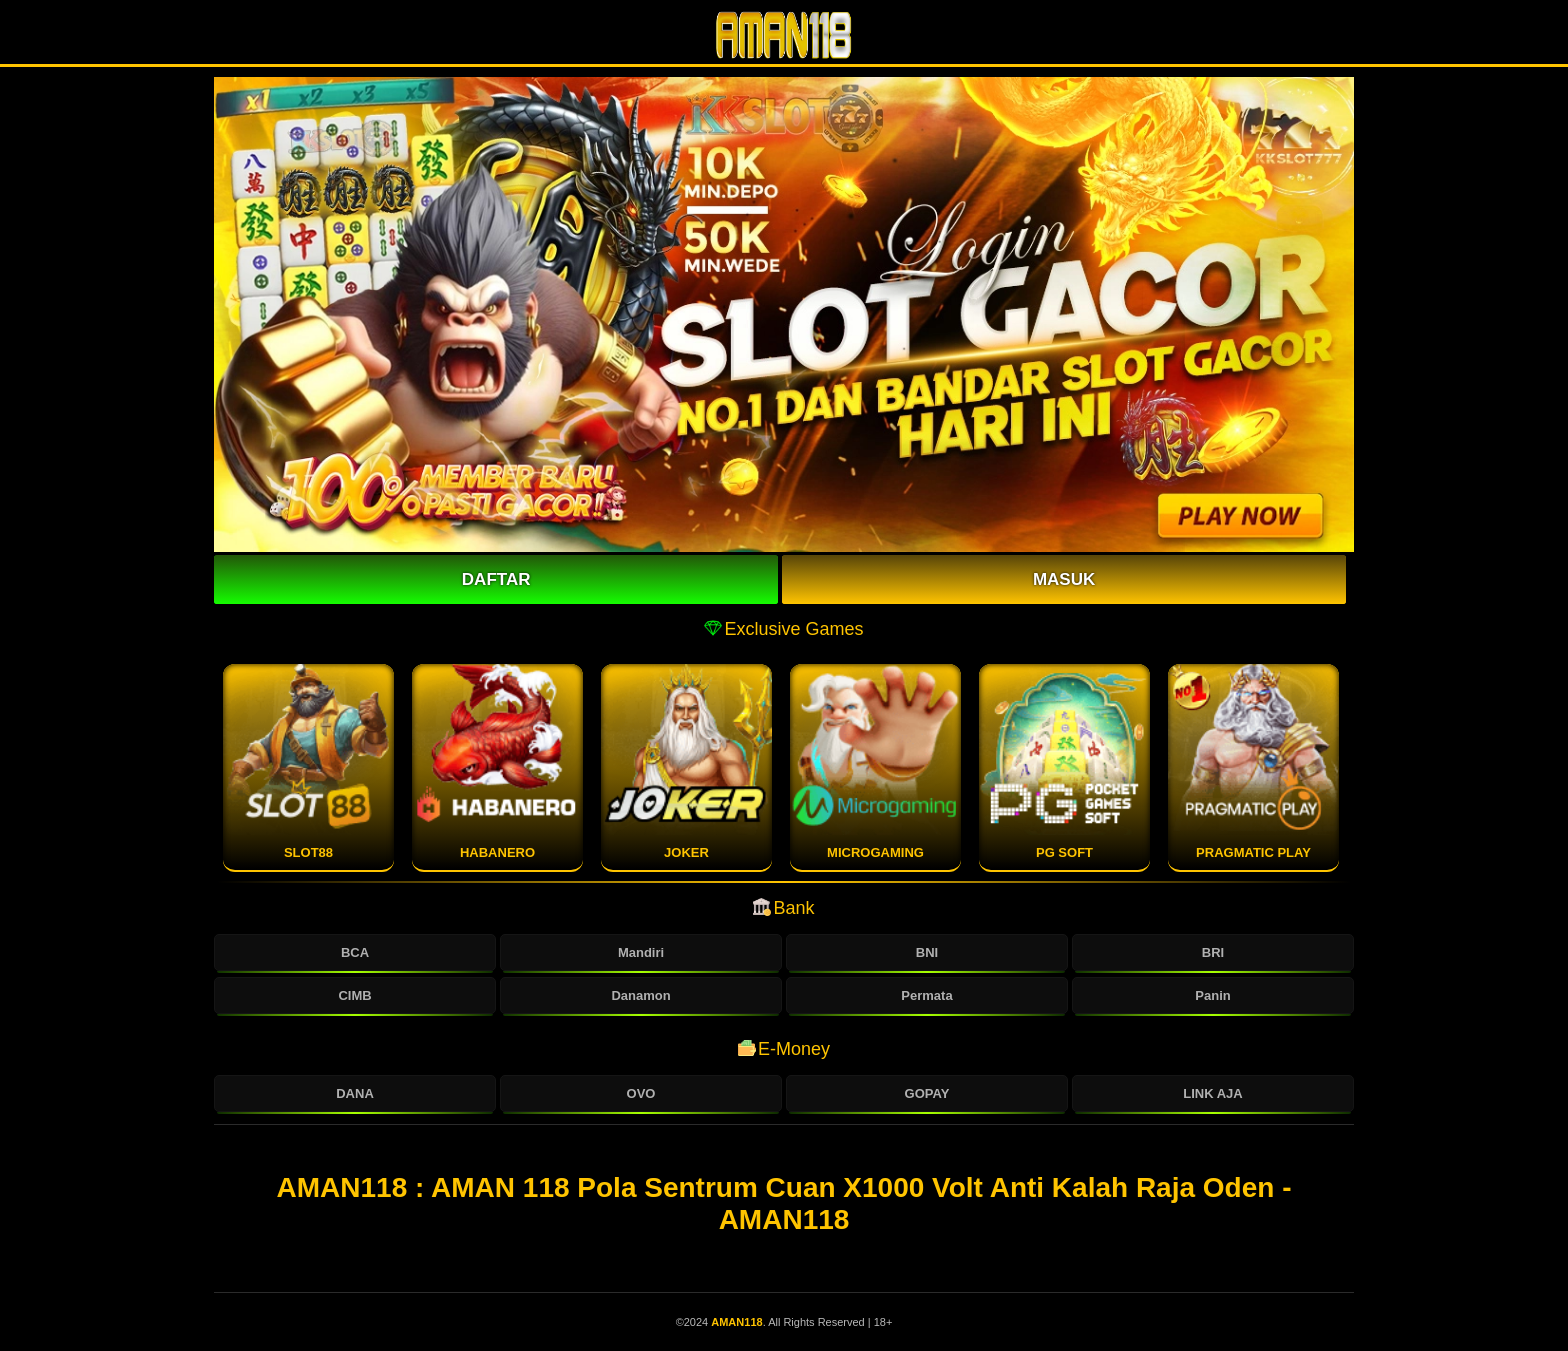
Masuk (1064, 579)
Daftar (496, 579)
